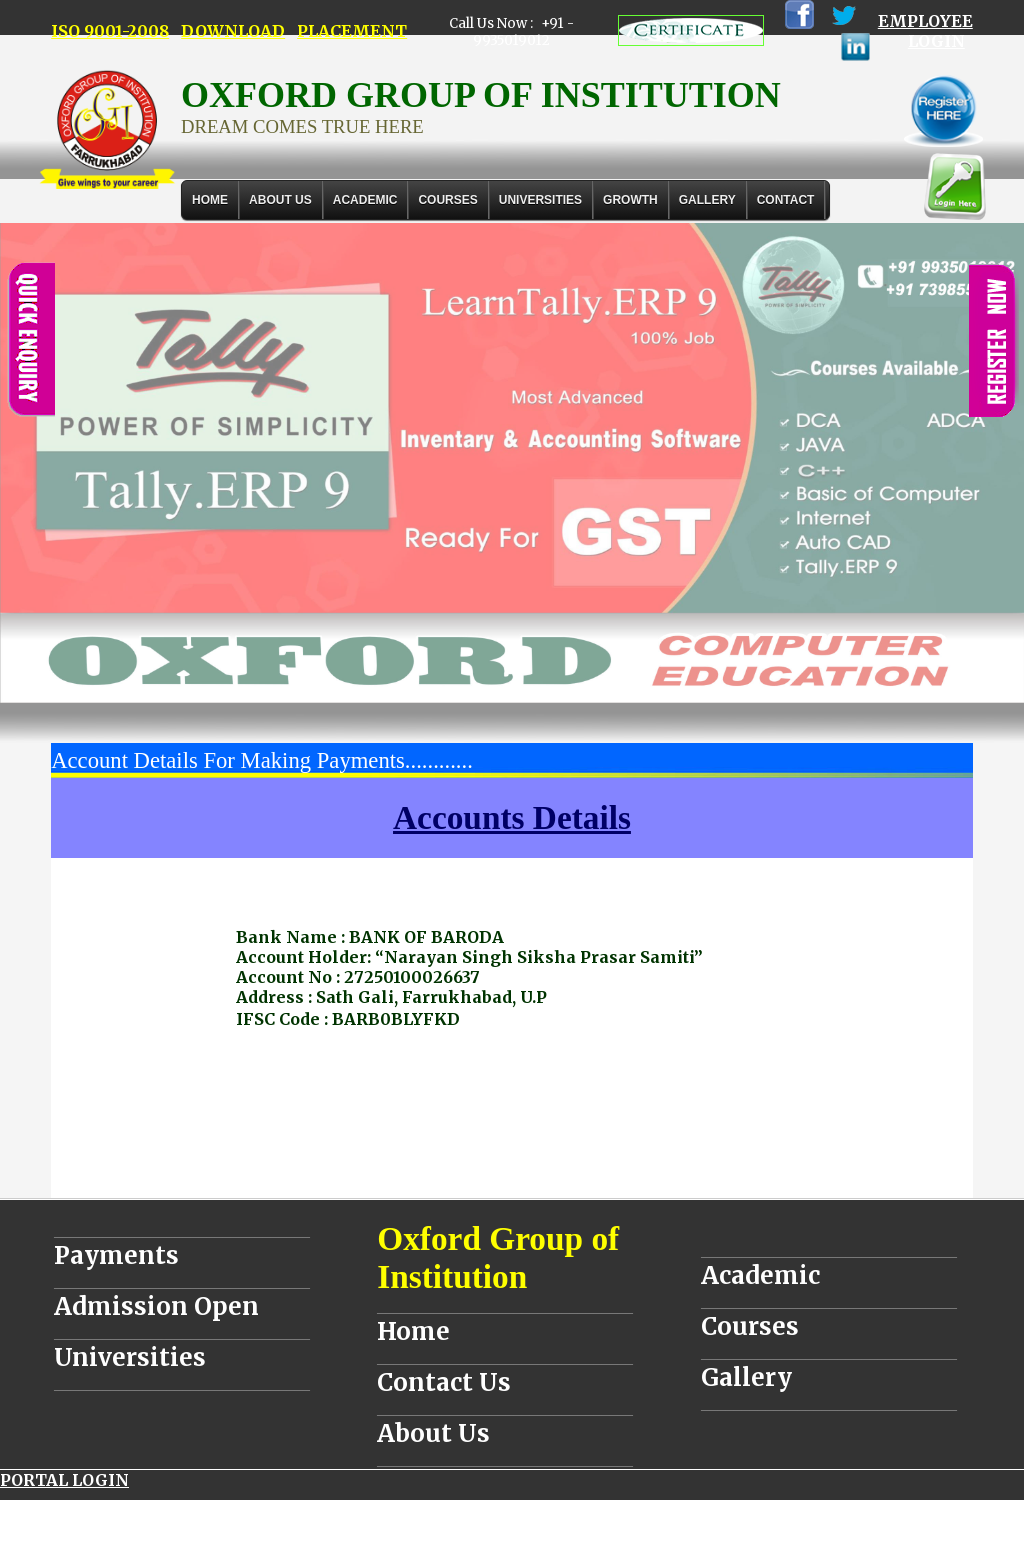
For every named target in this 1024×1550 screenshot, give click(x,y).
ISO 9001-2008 (110, 31)
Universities (130, 1357)
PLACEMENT (352, 31)
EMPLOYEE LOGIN (925, 31)
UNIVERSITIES (540, 200)
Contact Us (444, 1382)
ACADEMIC (365, 200)
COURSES (447, 200)
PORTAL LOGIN (64, 1480)
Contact (786, 200)
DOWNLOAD (233, 31)
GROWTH (630, 200)
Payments (116, 1255)
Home (210, 200)
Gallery (707, 200)
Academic (760, 1275)
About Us (280, 200)
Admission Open (156, 1306)
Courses (750, 1326)
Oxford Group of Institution (498, 1257)
